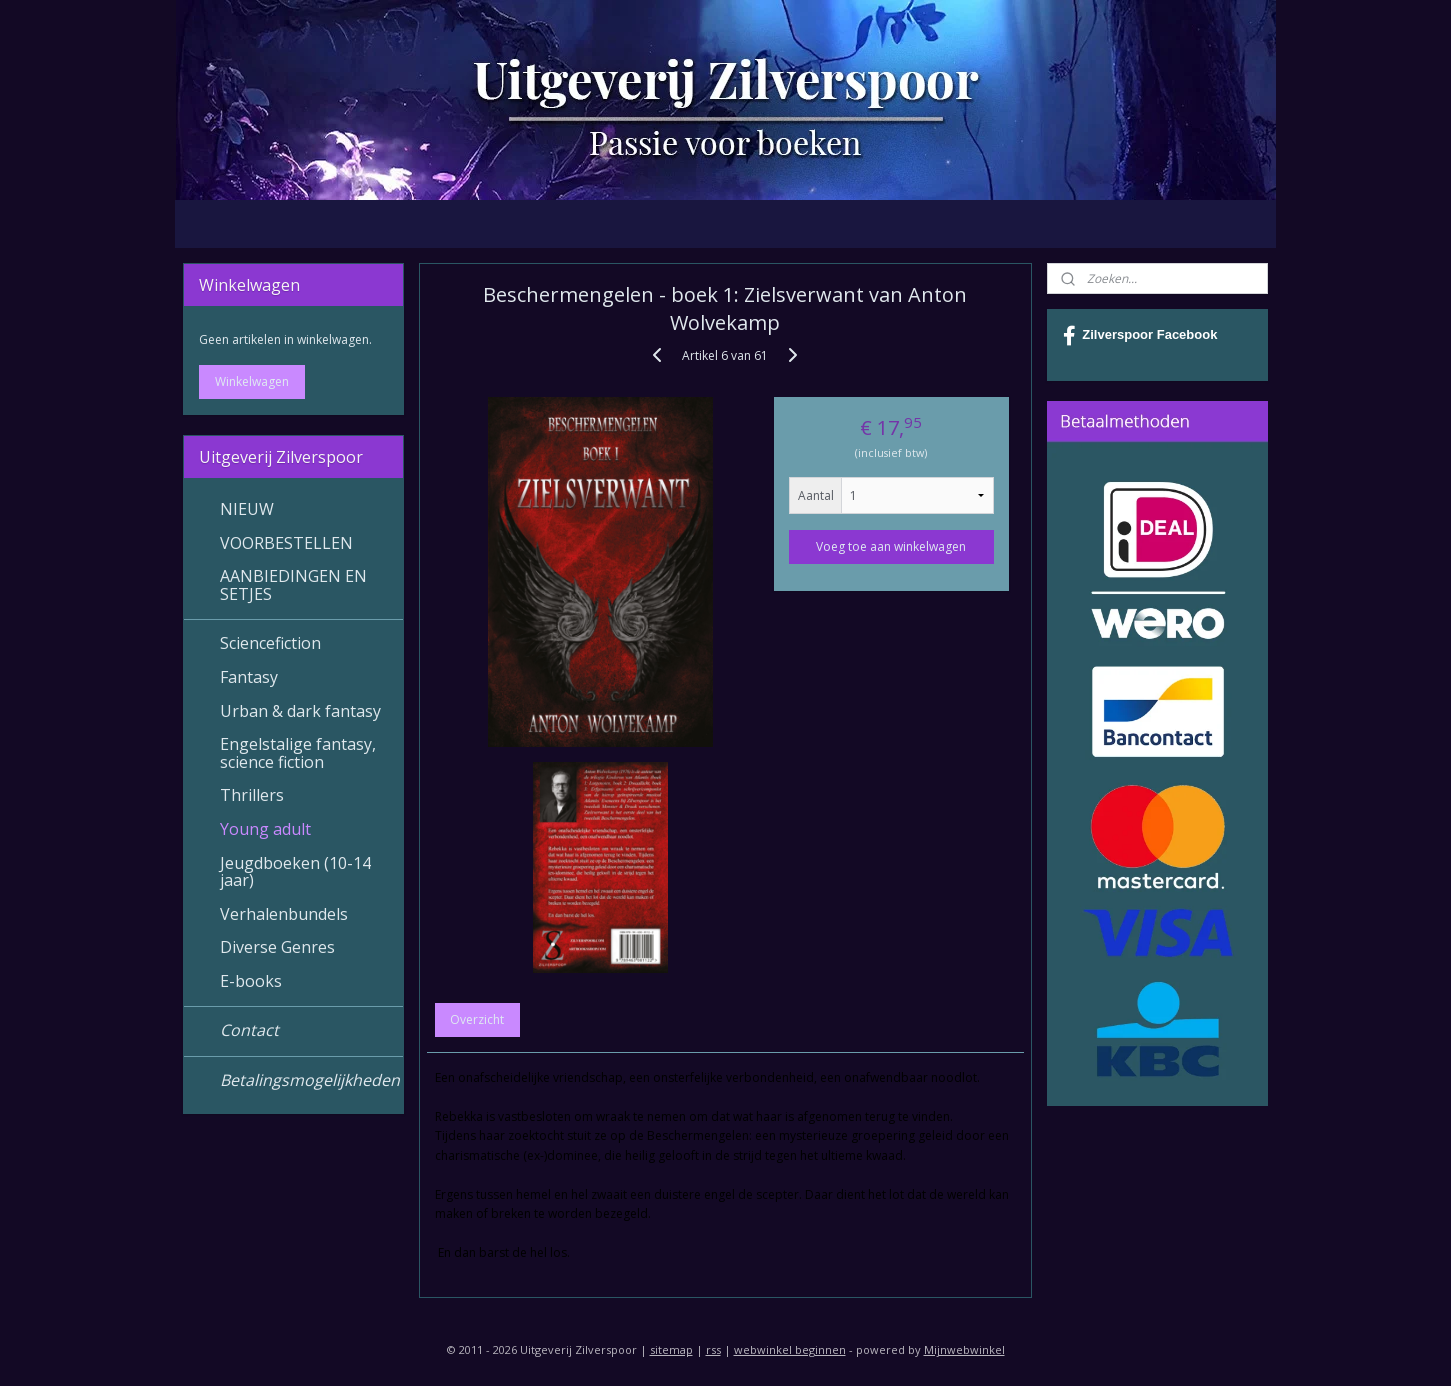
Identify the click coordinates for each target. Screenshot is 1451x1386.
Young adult (265, 829)
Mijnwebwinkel (964, 1349)
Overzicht (478, 1019)
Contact (249, 1030)
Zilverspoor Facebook (1140, 336)
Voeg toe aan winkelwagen (892, 546)
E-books (251, 981)
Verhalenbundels (284, 914)
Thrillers (252, 795)
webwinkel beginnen (790, 1349)
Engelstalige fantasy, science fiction (298, 753)
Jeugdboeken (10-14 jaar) (295, 872)
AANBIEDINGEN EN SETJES (293, 585)
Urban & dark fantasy (300, 711)
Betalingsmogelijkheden (310, 1080)
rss (713, 1349)
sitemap (671, 1349)
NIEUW (247, 509)
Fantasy (249, 677)
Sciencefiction (270, 643)
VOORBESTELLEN (286, 543)
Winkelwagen (252, 381)
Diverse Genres (277, 947)
